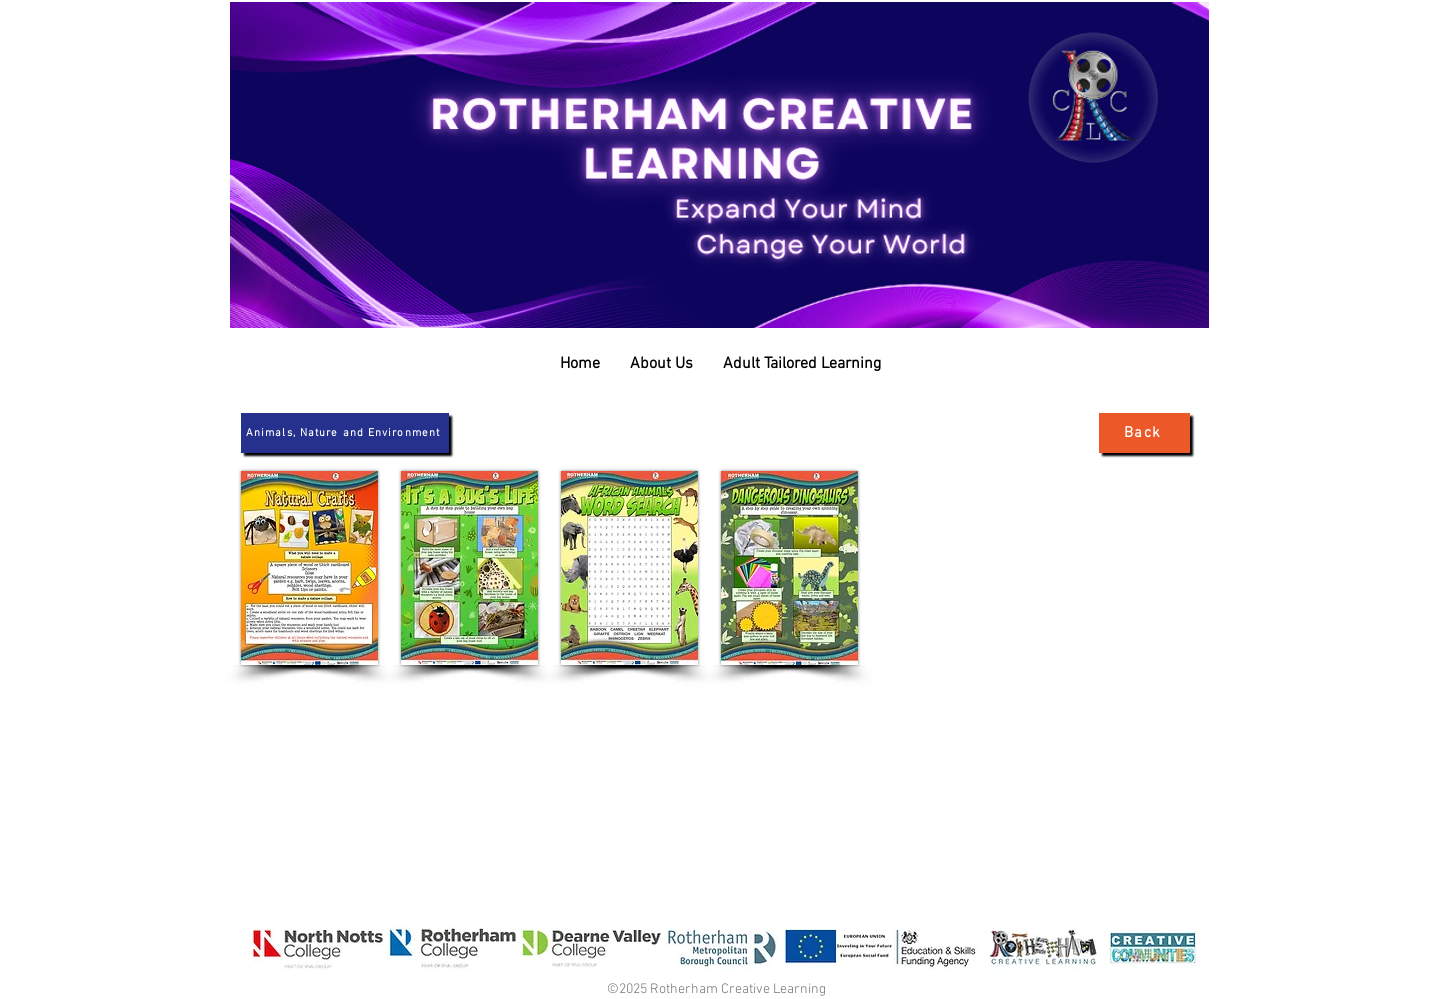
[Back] (1144, 433)
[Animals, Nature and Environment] (345, 433)
